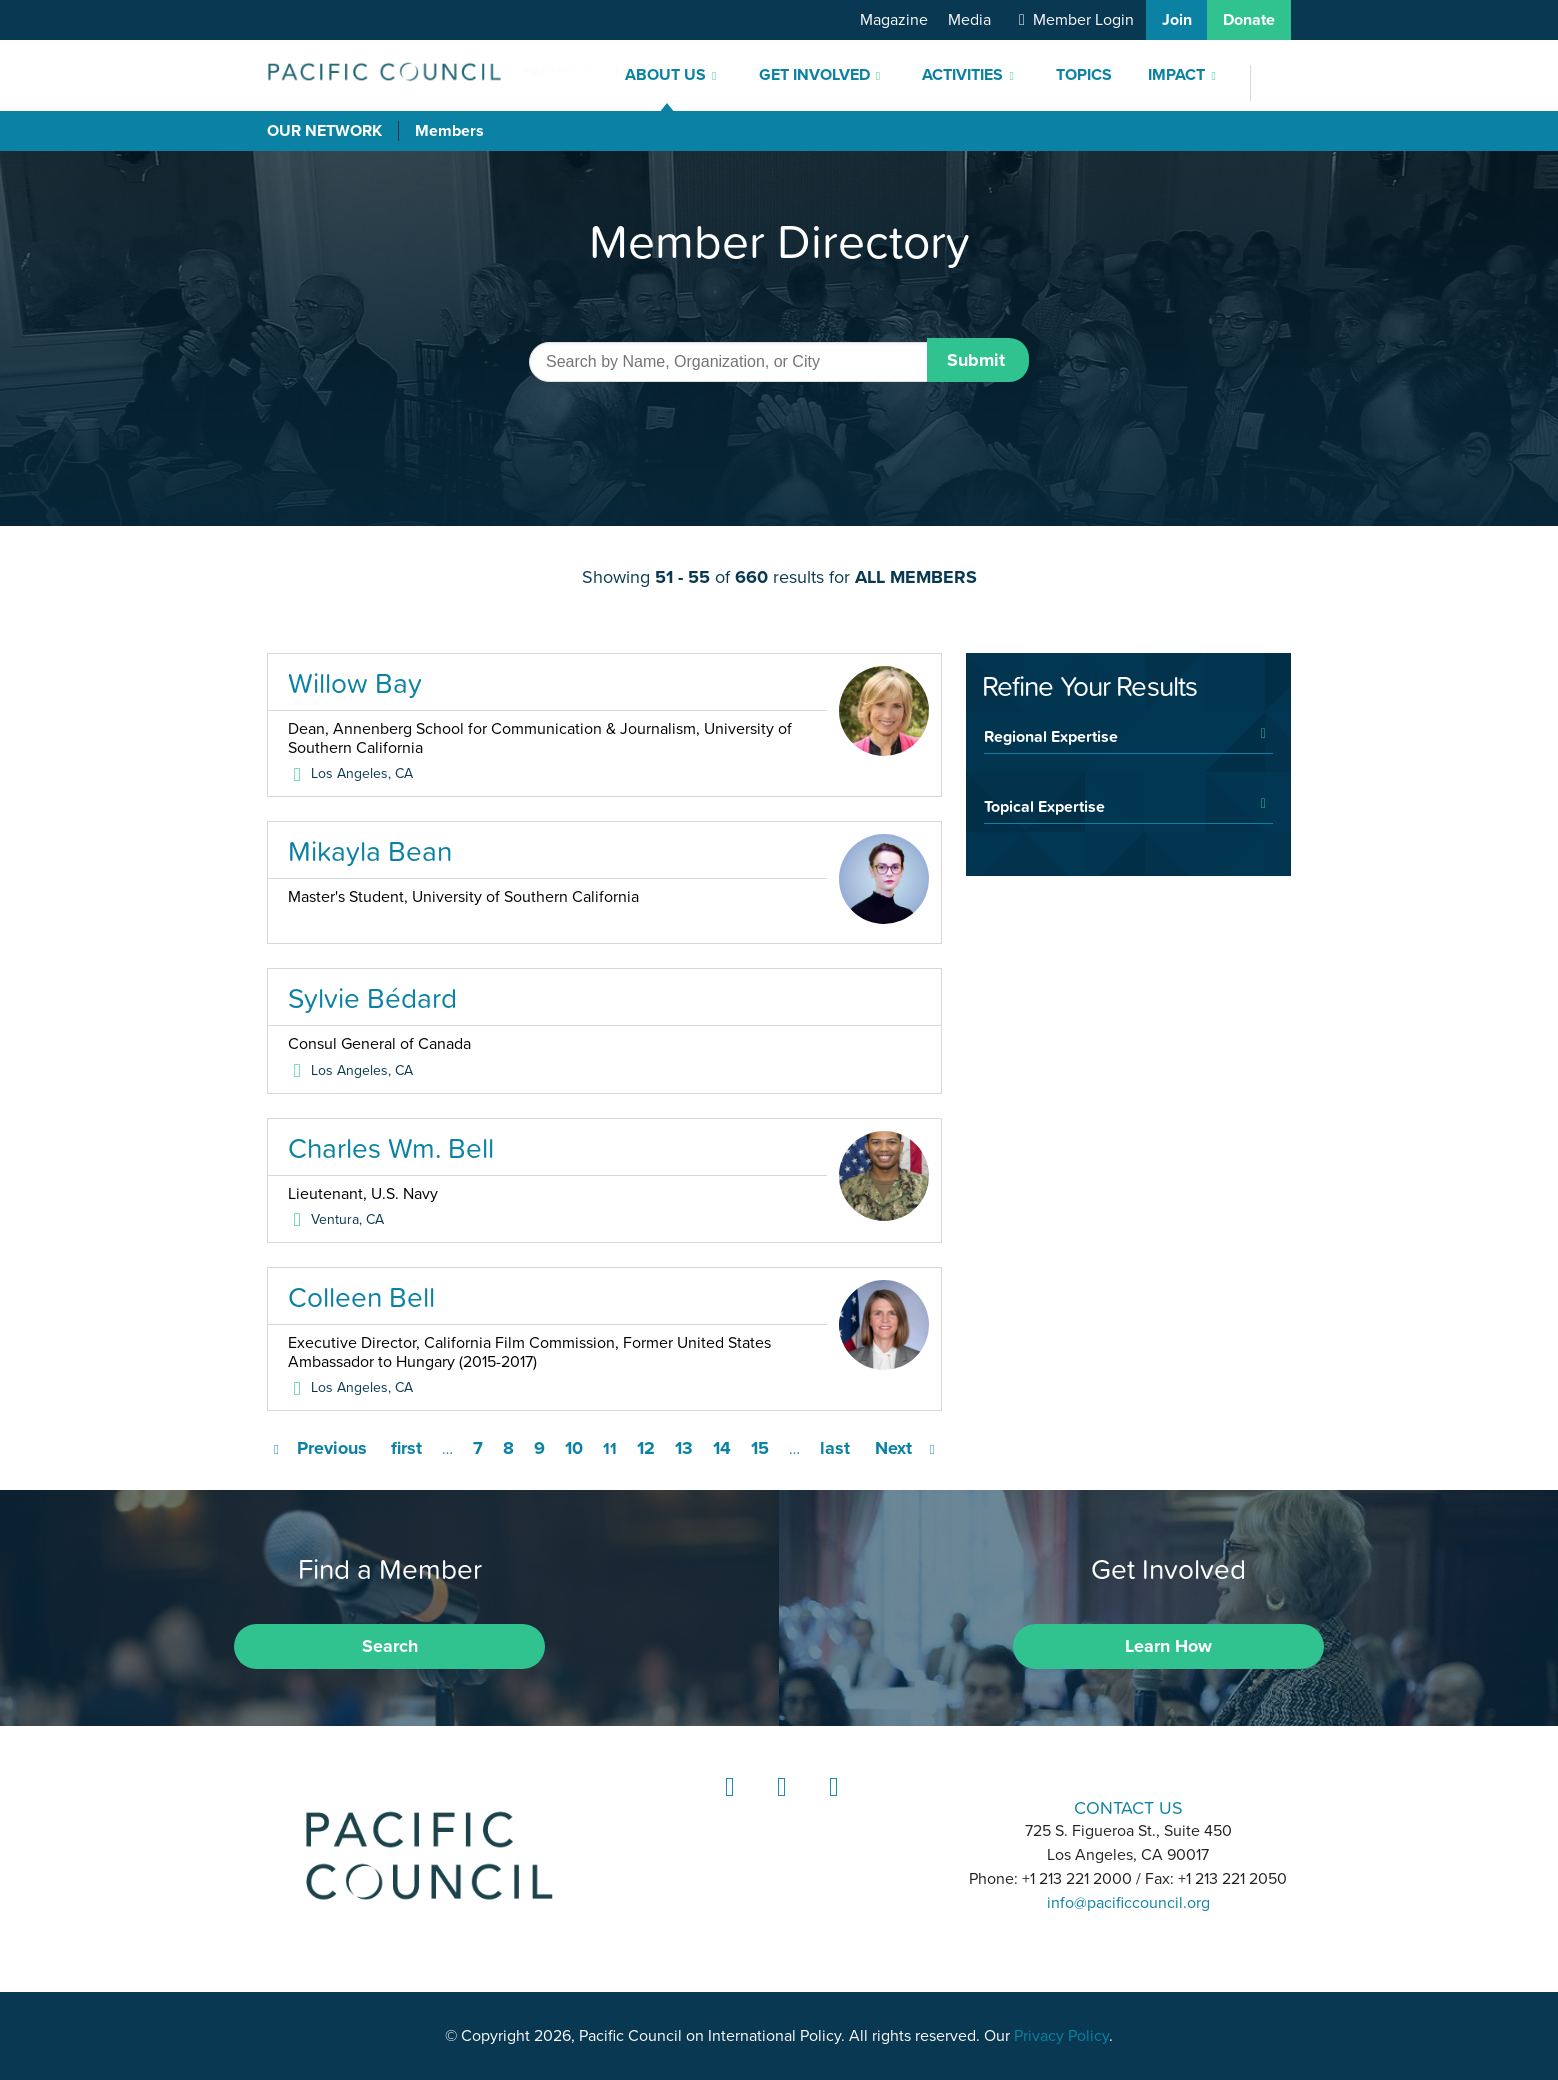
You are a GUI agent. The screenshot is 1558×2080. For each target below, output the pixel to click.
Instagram (779, 1805)
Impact (1176, 75)
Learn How (1168, 1646)
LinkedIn (727, 1805)
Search (390, 1646)
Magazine (894, 20)
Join (1177, 20)
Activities (962, 75)
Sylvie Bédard (372, 998)
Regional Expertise (1051, 736)
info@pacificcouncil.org (1128, 1903)
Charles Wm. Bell (391, 1148)
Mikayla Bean (370, 851)
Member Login (1083, 20)
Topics (1084, 75)
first (406, 1448)
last (835, 1448)
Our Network (324, 131)
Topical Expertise (1044, 806)
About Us (665, 75)
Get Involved (814, 75)
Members (449, 131)
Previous (332, 1448)
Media (969, 20)
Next (893, 1448)
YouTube (831, 1805)
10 (574, 1448)
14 (722, 1448)
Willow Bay (355, 683)
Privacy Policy (1061, 2036)
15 (760, 1448)
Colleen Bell (361, 1297)
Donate (1249, 20)
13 (684, 1448)
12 (646, 1448)
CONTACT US (1128, 1807)
